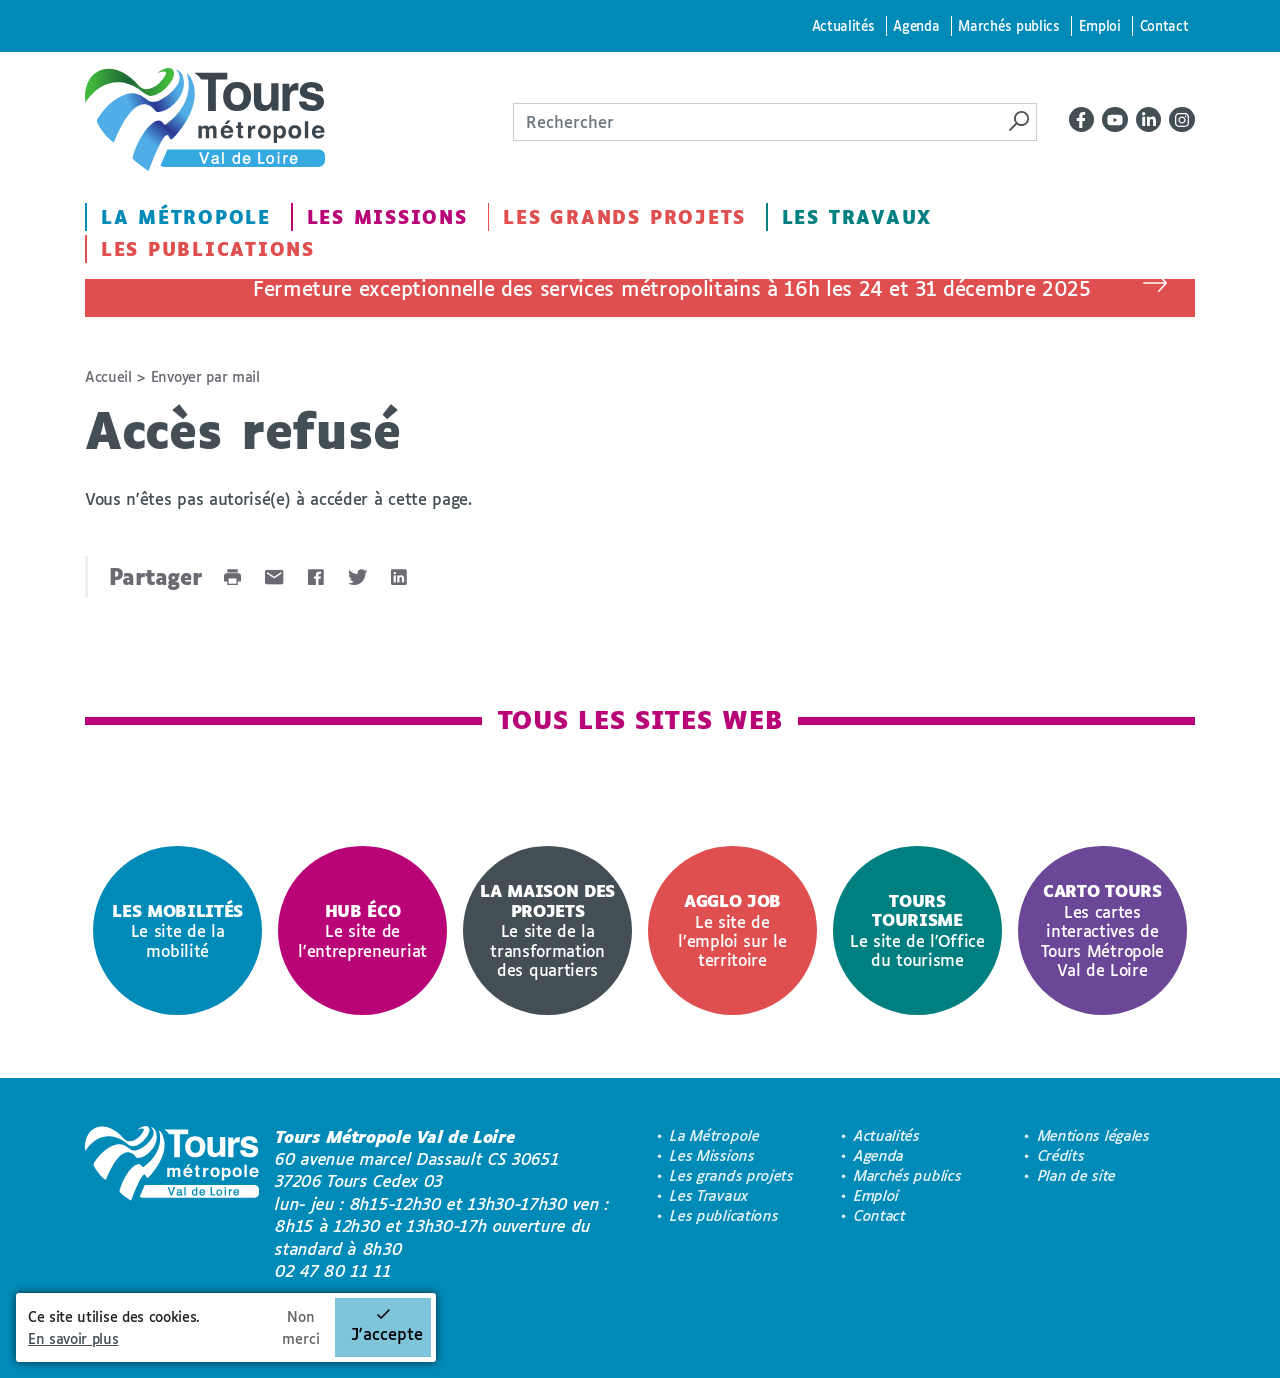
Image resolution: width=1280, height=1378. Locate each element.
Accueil (108, 376)
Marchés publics (1008, 25)
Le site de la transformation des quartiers (547, 929)
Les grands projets (624, 217)
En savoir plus (73, 1338)
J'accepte (387, 1333)
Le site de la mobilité (177, 930)
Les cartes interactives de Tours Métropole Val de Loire (1102, 929)
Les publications (208, 249)
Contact (1164, 25)
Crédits (1061, 1155)
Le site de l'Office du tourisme (917, 930)
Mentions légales (1094, 1135)
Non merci (301, 1327)
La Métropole (186, 217)
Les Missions (387, 217)
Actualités (843, 25)
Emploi (1100, 25)
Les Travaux (857, 217)
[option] (177, 930)
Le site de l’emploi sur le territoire (732, 930)
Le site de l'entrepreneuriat (362, 930)
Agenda (916, 25)
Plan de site (1077, 1175)
